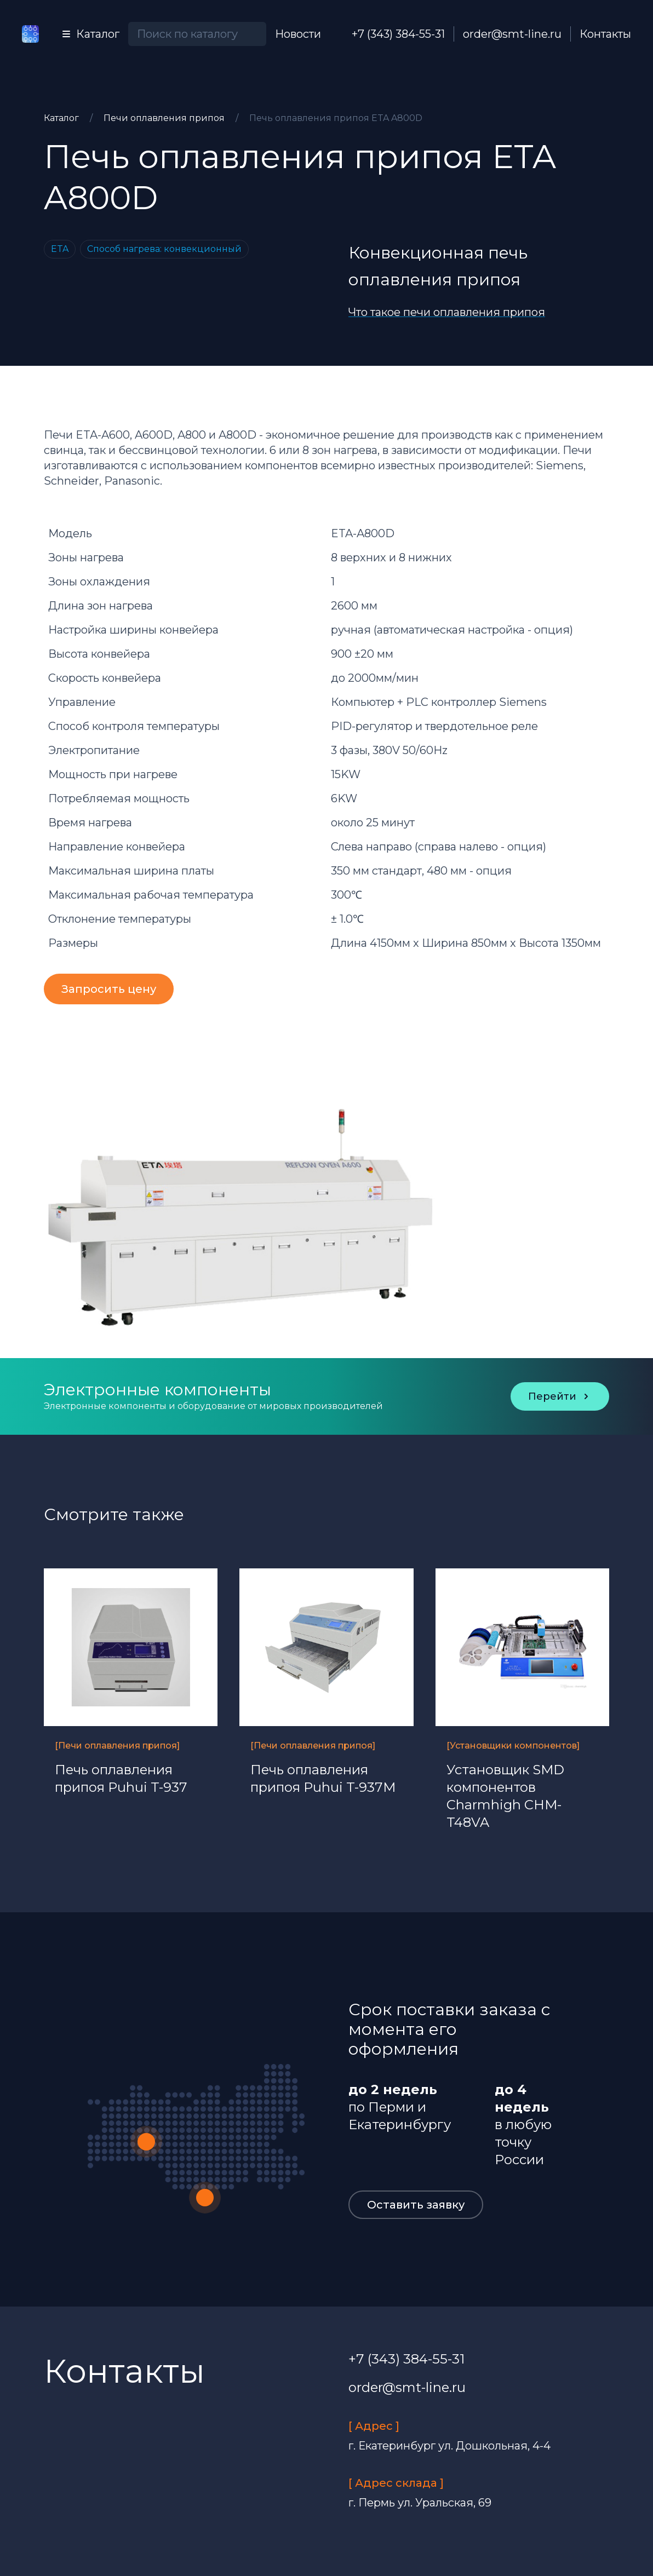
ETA (59, 249)
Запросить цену (108, 989)
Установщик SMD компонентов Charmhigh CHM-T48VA (505, 1796)
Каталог (62, 118)
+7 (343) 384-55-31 (398, 34)
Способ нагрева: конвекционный (164, 249)
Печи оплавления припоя (165, 118)
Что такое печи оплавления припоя (446, 312)
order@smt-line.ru (512, 34)
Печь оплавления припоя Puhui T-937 (121, 1778)
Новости (298, 34)
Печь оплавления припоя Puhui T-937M (323, 1778)
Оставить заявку (416, 2204)
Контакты (605, 34)
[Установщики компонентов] (513, 1745)
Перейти (560, 1396)
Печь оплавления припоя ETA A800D (335, 118)
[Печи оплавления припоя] (117, 1745)
